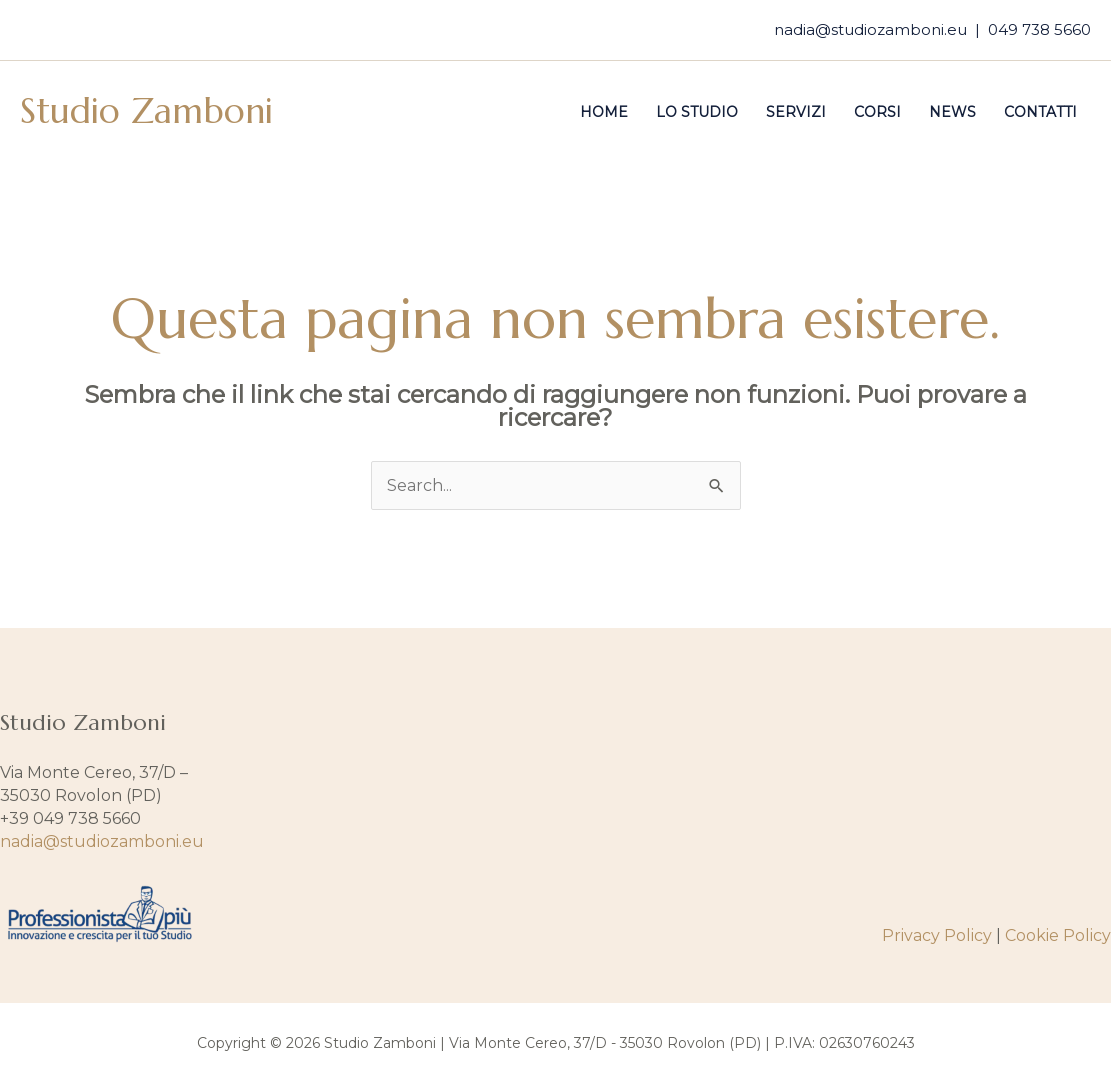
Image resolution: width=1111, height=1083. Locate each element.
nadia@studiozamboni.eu (870, 29)
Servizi (796, 112)
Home (604, 112)
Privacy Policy (937, 935)
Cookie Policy (1058, 935)
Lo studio (697, 112)
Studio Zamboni (146, 111)
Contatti (1040, 112)
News (952, 112)
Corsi (877, 112)
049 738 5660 (1039, 29)
